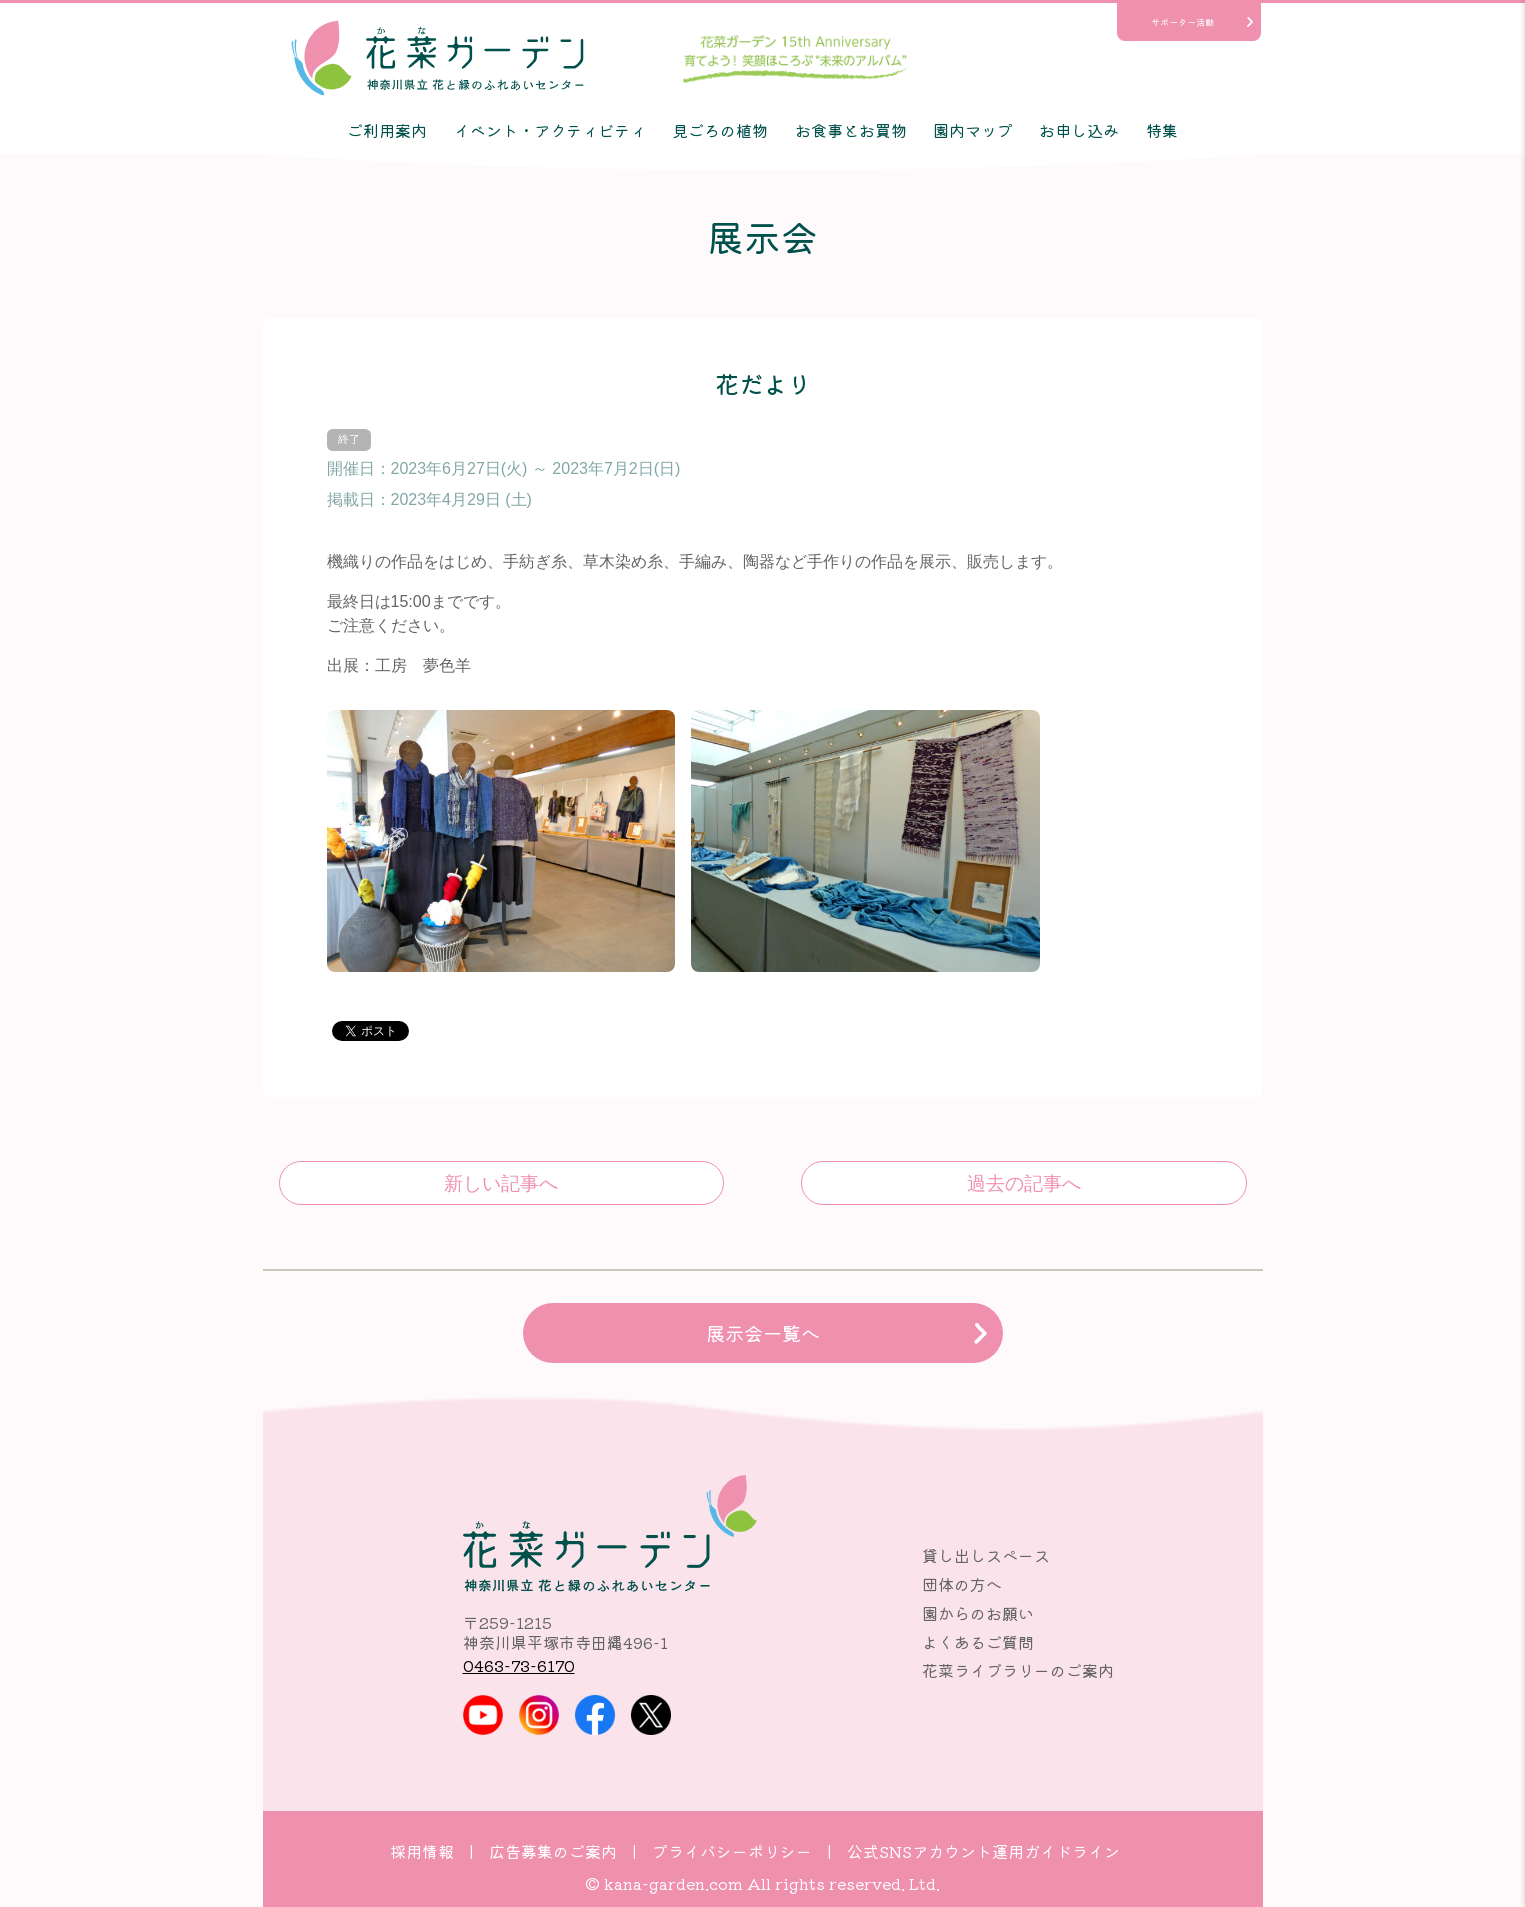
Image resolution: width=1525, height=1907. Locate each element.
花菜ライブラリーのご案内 (1018, 1670)
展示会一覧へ (763, 1333)
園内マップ (973, 130)
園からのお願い (978, 1613)
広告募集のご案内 (553, 1851)
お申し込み (1079, 130)
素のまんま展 (501, 1183)
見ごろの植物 (720, 130)
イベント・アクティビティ (550, 130)
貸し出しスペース (986, 1555)
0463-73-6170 (519, 1665)
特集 (1162, 130)
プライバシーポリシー (732, 1851)
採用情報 (422, 1851)
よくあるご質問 (978, 1642)
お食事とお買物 (851, 130)
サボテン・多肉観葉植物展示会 (1023, 1183)
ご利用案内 (387, 130)
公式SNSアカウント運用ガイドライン (983, 1851)
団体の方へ (962, 1584)
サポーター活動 (1182, 22)
